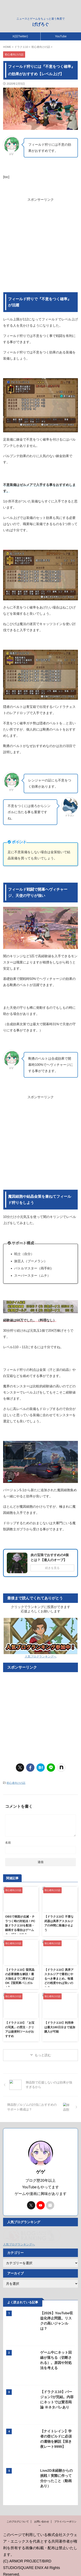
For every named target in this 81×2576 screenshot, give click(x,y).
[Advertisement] (40, 247)
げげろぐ (40, 24)
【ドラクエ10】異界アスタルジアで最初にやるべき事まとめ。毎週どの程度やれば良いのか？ (59, 1978)
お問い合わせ (41, 2511)
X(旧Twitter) (20, 36)
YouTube (61, 36)
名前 (8, 1842)
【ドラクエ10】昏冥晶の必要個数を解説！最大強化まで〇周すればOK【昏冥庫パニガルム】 (19, 1978)
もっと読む (43, 2055)
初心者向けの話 (16, 1782)
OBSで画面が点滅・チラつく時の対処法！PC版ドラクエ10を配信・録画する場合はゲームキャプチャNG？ (20, 1925)
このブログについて (18, 2511)
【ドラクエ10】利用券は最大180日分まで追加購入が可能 (59, 2027)
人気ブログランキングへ (40, 1656)
